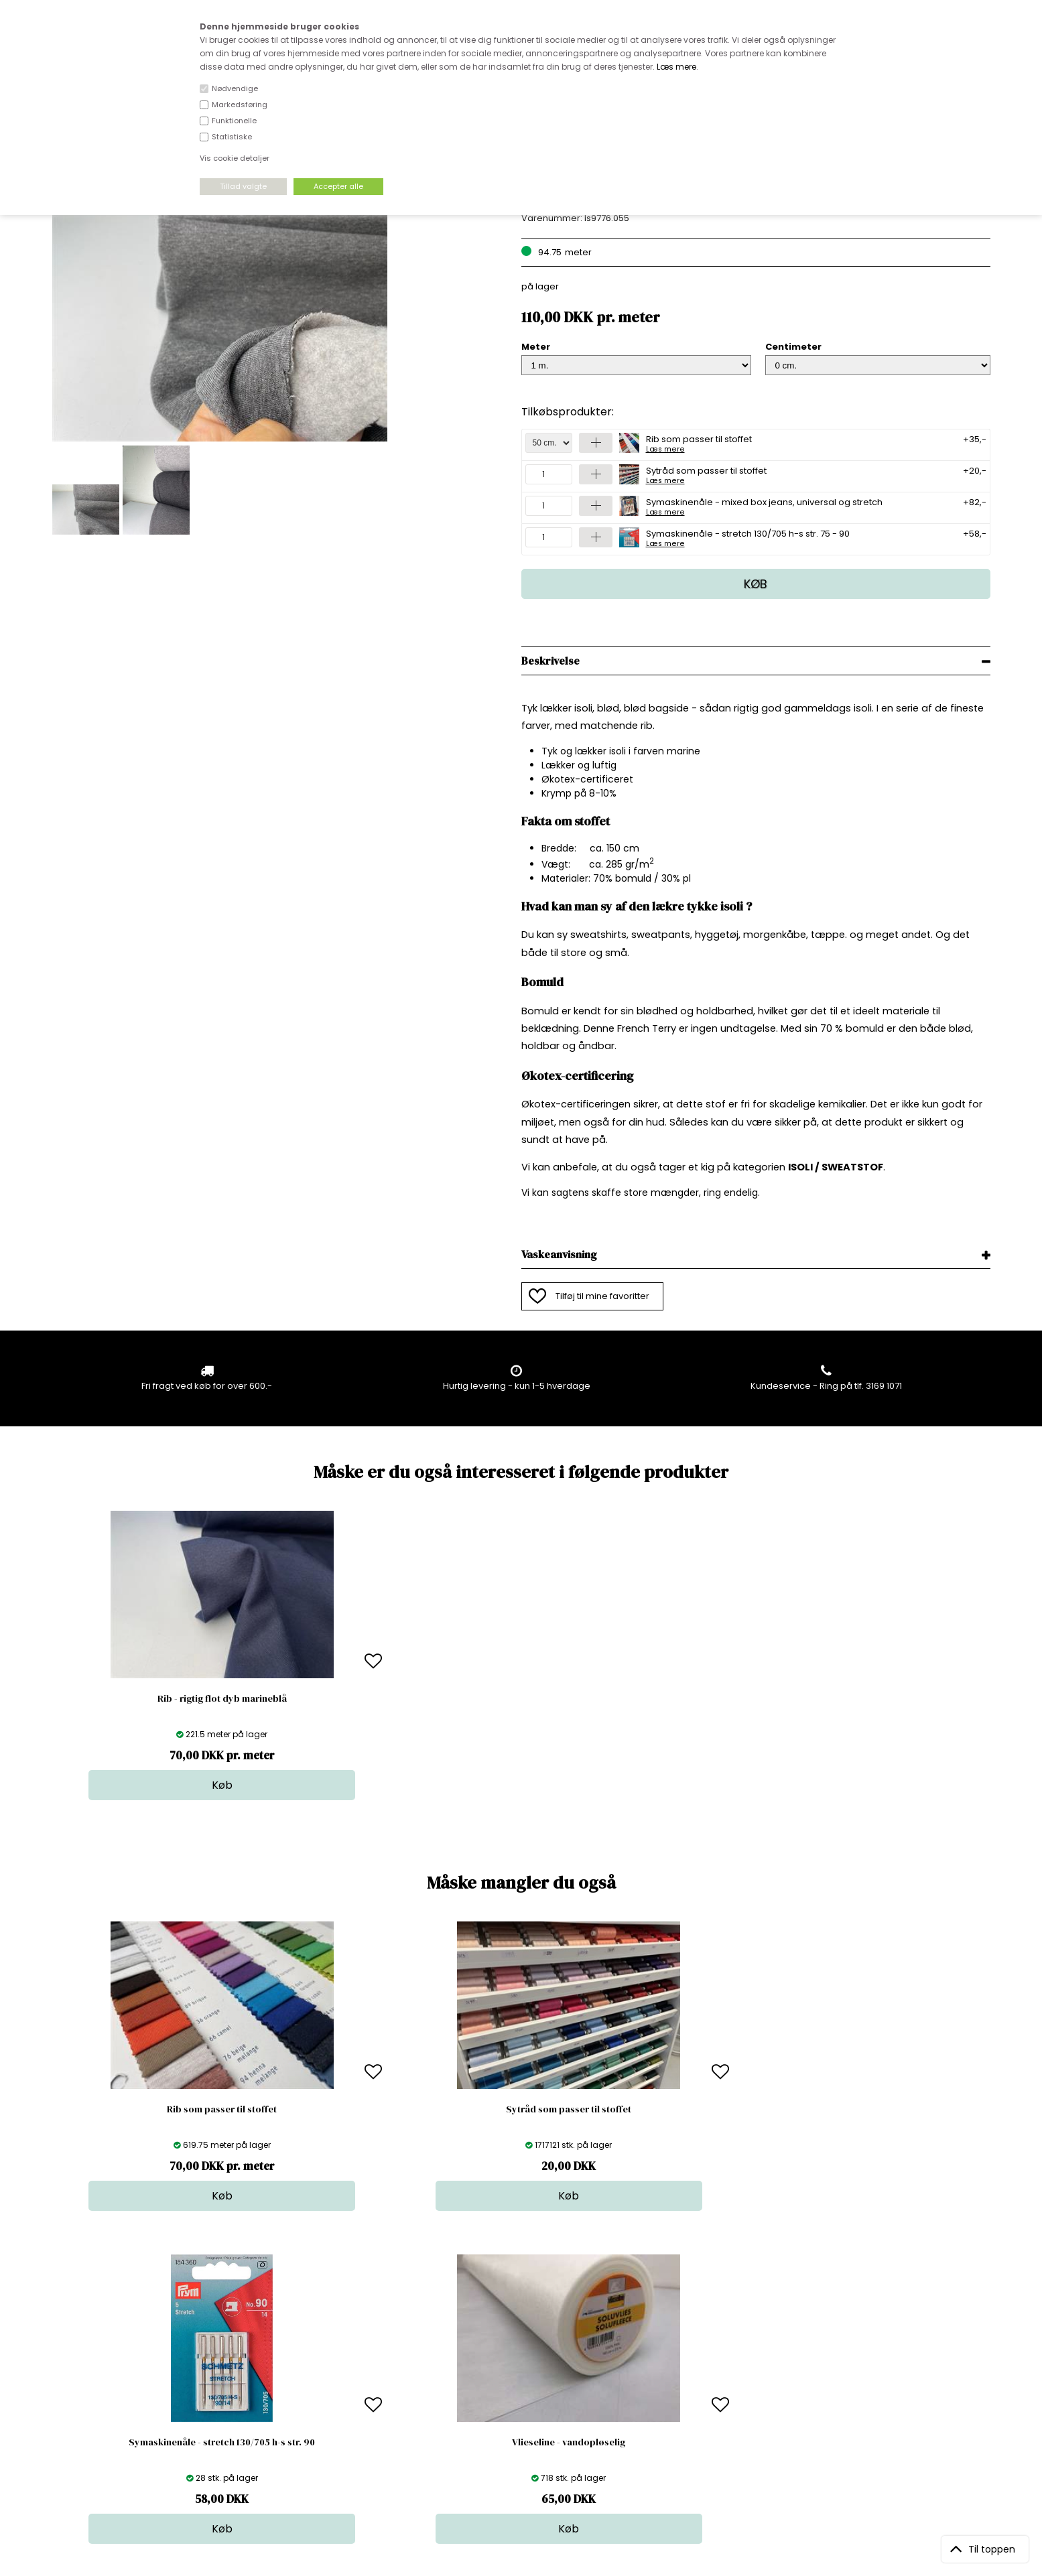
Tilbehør (519, 2381)
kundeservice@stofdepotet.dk (119, 2408)
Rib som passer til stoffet (699, 443)
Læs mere (676, 66)
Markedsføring (239, 104)
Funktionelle (234, 120)
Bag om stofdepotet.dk (327, 2354)
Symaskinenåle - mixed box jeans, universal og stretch (764, 506)
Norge (290, 2381)
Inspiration (524, 2435)
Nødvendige (235, 88)
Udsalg (516, 2408)
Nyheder (520, 2394)
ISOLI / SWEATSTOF (835, 1167)
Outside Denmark (315, 2394)
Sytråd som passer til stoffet (706, 474)
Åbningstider (304, 2341)
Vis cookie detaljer (234, 158)
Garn (512, 2368)
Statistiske (232, 136)
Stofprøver (524, 2421)
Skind (513, 2354)
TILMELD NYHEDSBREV (853, 2372)
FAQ (285, 2368)
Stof (509, 2341)
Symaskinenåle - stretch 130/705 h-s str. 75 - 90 (748, 537)
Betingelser (301, 2408)
